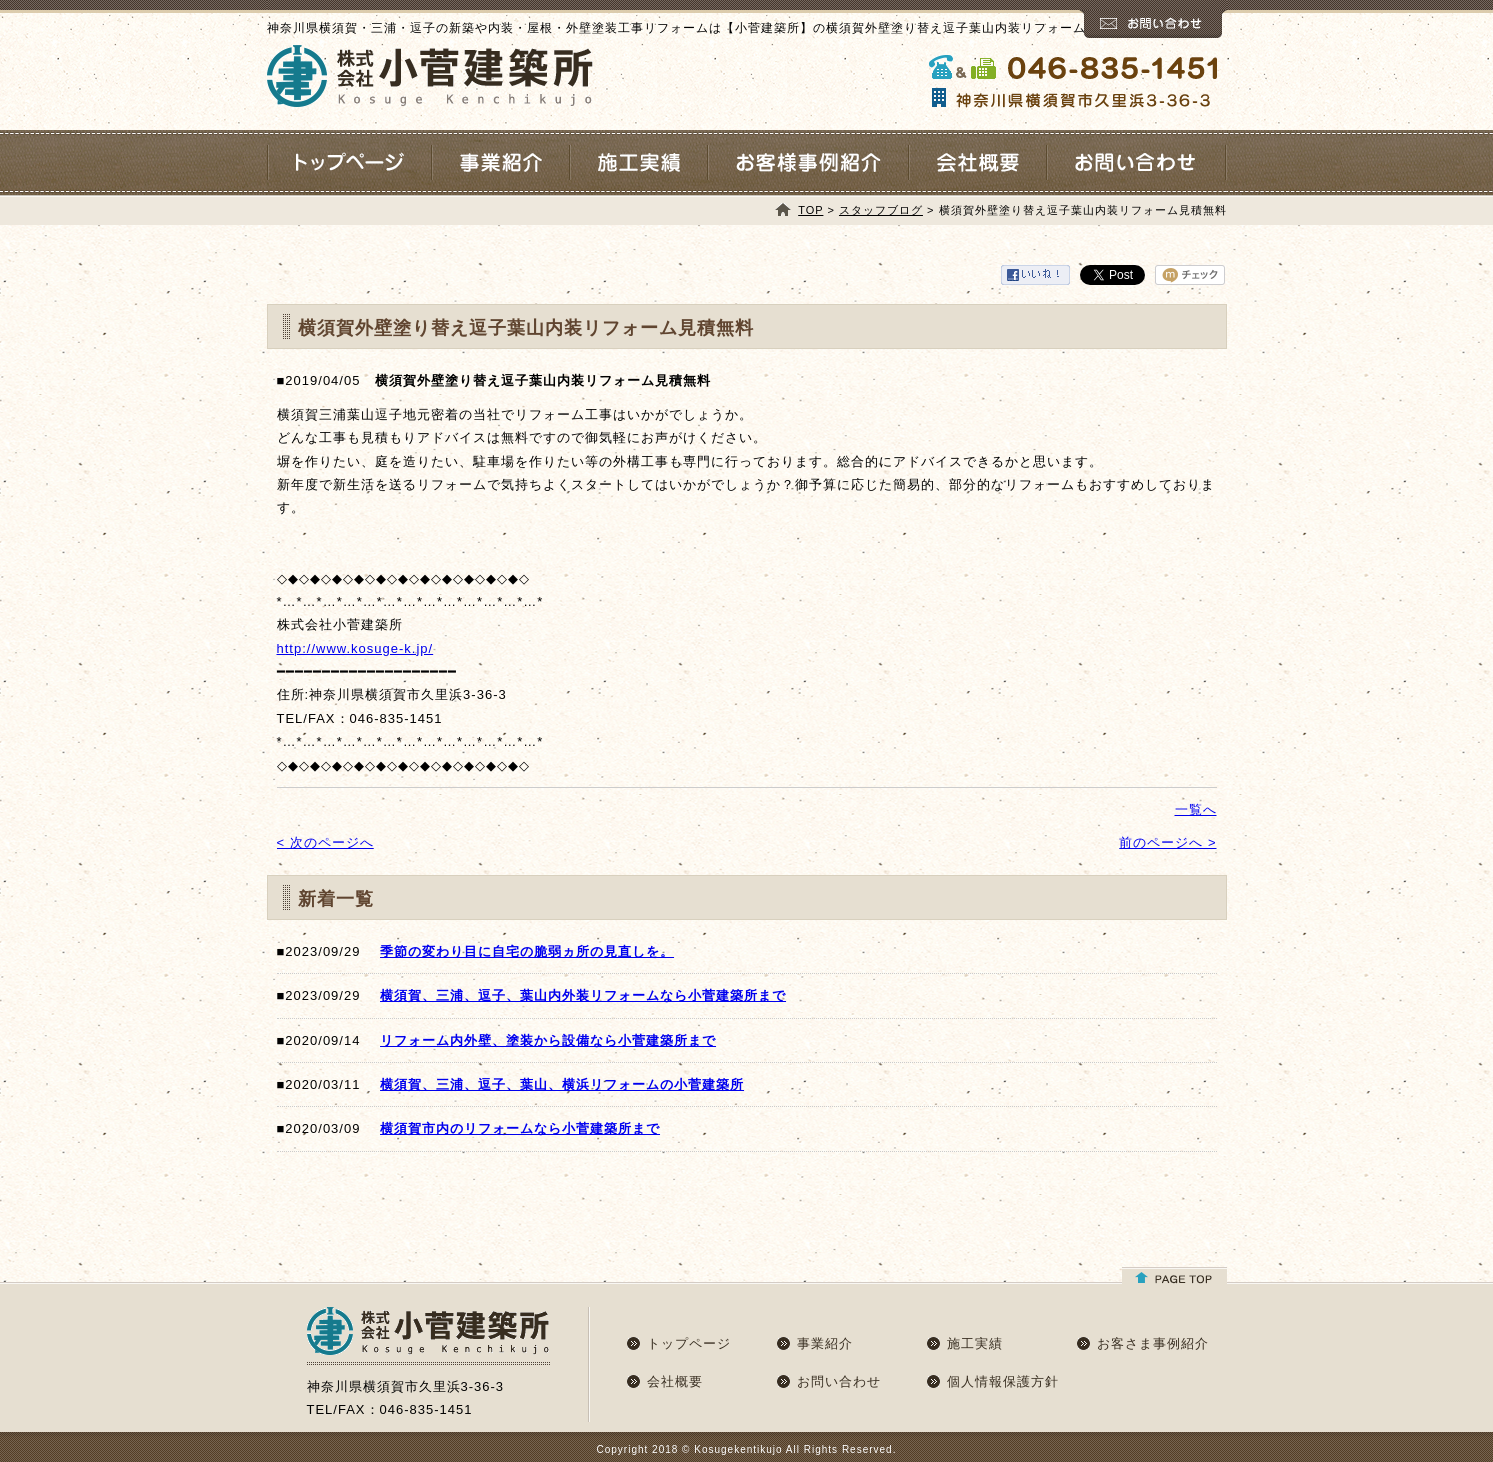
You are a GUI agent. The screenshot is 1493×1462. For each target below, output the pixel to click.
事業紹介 (825, 1343)
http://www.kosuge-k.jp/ (355, 648)
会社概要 (675, 1381)
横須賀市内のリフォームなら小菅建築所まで (520, 1128)
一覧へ (1196, 809)
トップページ (689, 1343)
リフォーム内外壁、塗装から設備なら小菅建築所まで (548, 1040)
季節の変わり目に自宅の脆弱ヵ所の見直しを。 (527, 951)
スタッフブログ (881, 210)
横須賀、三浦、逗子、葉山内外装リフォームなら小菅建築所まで (583, 995)
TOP (810, 210)
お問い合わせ (839, 1381)
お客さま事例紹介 (1153, 1343)
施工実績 (975, 1343)
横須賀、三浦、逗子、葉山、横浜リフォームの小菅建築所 (562, 1084)
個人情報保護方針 (1003, 1381)
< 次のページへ (325, 842)
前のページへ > (1167, 842)
